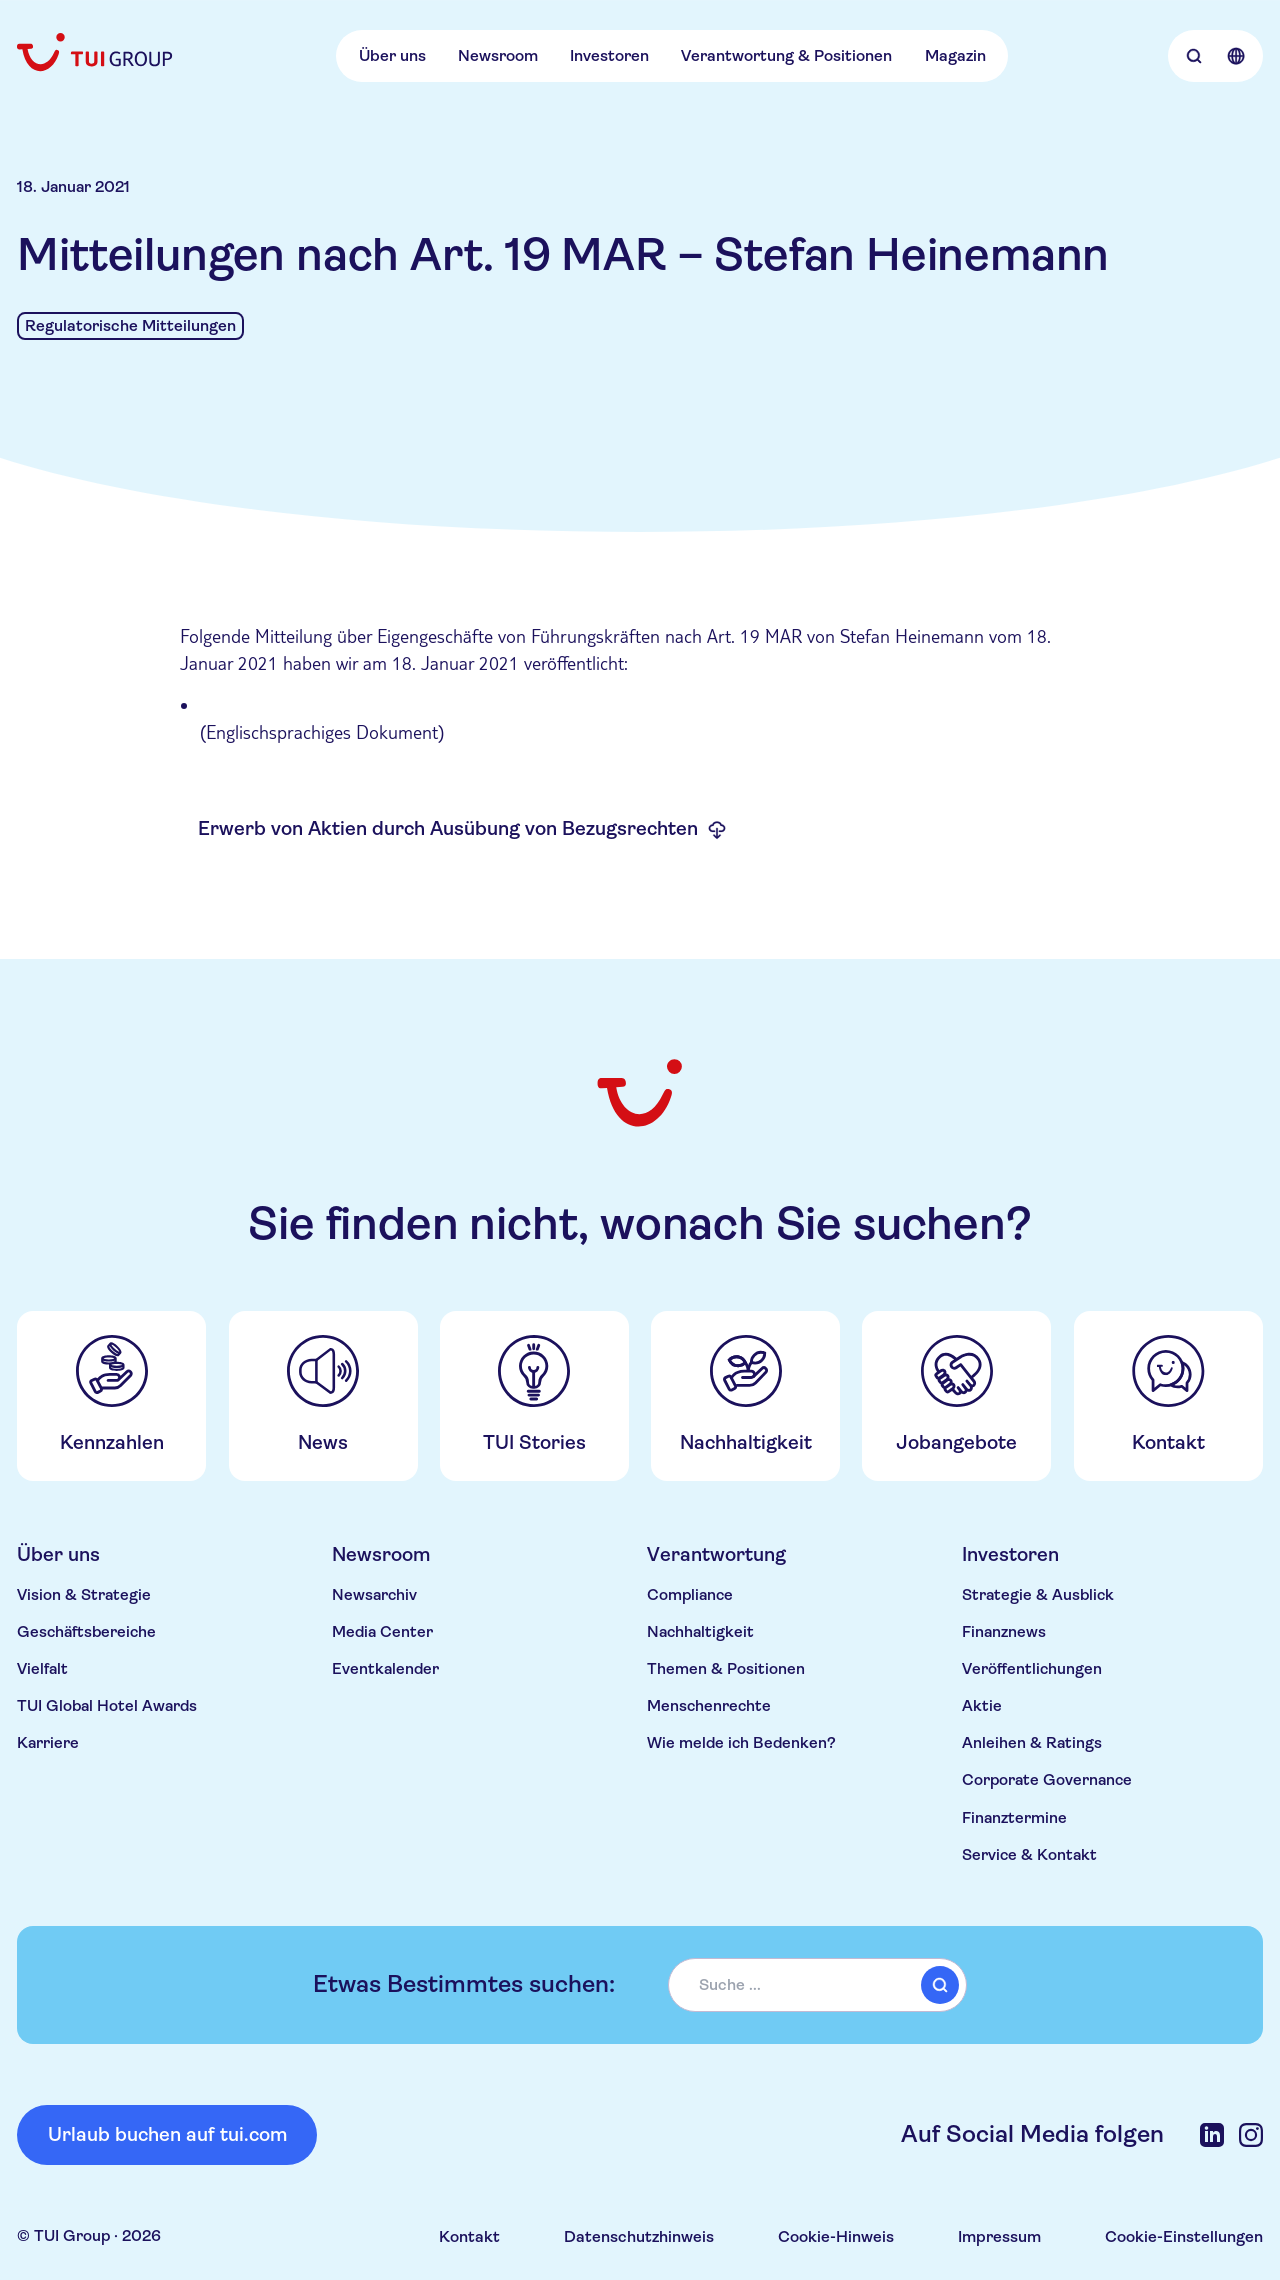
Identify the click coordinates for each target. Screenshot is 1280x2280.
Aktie (982, 1706)
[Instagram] (1251, 2135)
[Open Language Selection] (1236, 56)
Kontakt (469, 2236)
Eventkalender (385, 1669)
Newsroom (498, 55)
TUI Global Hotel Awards (107, 1706)
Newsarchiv (374, 1595)
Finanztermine (1014, 1818)
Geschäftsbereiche (86, 1632)
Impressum (999, 2236)
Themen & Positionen (726, 1669)
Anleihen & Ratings (1032, 1743)
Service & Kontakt (1029, 1855)
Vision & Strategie (84, 1595)
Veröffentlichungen (1032, 1669)
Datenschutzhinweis (639, 2236)
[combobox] (817, 1985)
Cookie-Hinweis (836, 2236)
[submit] (940, 1985)
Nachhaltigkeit (700, 1632)
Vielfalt (42, 1669)
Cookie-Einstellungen (1184, 2236)
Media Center (382, 1632)
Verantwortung (716, 1554)
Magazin (955, 55)
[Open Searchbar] (1194, 56)
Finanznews (1004, 1632)
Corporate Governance (1047, 1780)
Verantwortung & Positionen (786, 55)
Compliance (690, 1595)
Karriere (48, 1743)
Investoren (609, 55)
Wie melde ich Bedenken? (741, 1743)
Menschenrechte (709, 1706)
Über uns (392, 55)
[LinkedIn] (1212, 2135)
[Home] (96, 52)
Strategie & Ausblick (1038, 1595)
